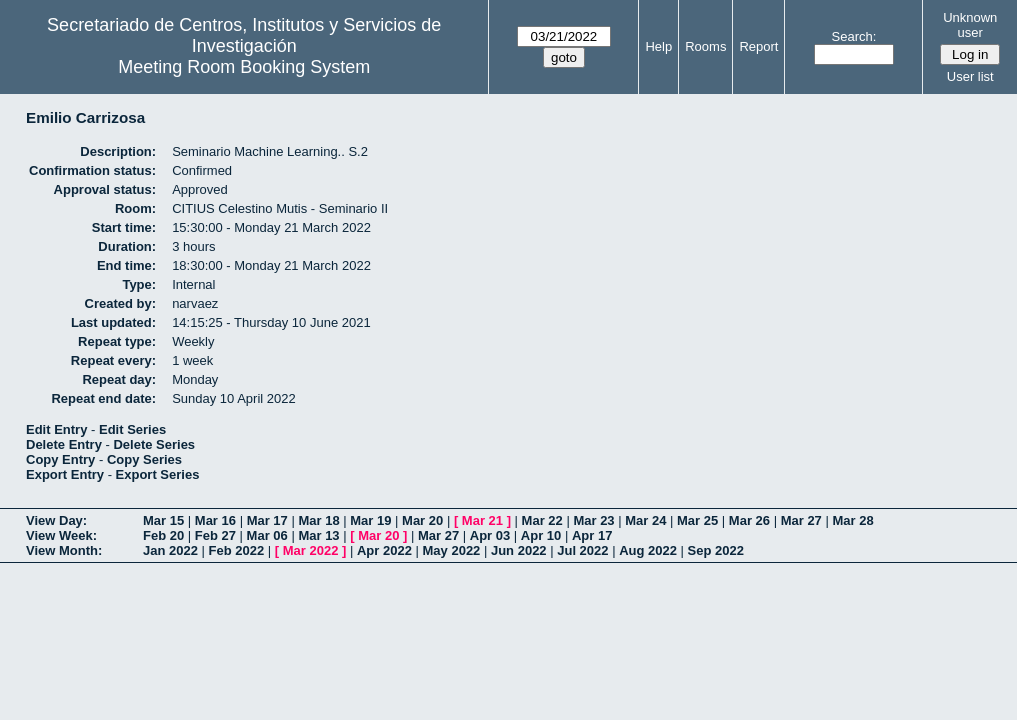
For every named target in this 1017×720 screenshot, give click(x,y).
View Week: (61, 535)
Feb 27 (215, 535)
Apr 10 (541, 535)
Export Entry (65, 474)
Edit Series (132, 429)
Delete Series (154, 444)
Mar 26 (749, 520)
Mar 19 (370, 520)
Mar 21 (482, 520)
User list (970, 76)
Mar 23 (593, 520)
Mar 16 (215, 520)
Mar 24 (645, 520)
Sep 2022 (716, 550)
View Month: (64, 550)
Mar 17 (267, 520)
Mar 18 (318, 520)
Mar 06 (267, 535)
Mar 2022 (311, 550)
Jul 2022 (582, 550)
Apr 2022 (384, 550)
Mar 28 (852, 520)
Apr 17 (592, 535)
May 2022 (452, 550)
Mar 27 (801, 520)
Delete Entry (64, 444)
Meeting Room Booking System (244, 67)
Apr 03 (490, 535)
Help (658, 46)
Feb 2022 (237, 550)
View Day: (56, 520)
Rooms (705, 46)
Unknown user (970, 25)
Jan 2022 (170, 550)
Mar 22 (542, 520)
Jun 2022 (519, 550)
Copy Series (144, 459)
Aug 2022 (648, 550)
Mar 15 (163, 520)
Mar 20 (422, 520)
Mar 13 (318, 535)
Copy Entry (60, 459)
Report (758, 46)
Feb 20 (163, 535)
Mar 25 (697, 520)
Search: (854, 36)
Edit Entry (56, 429)
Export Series (158, 474)
